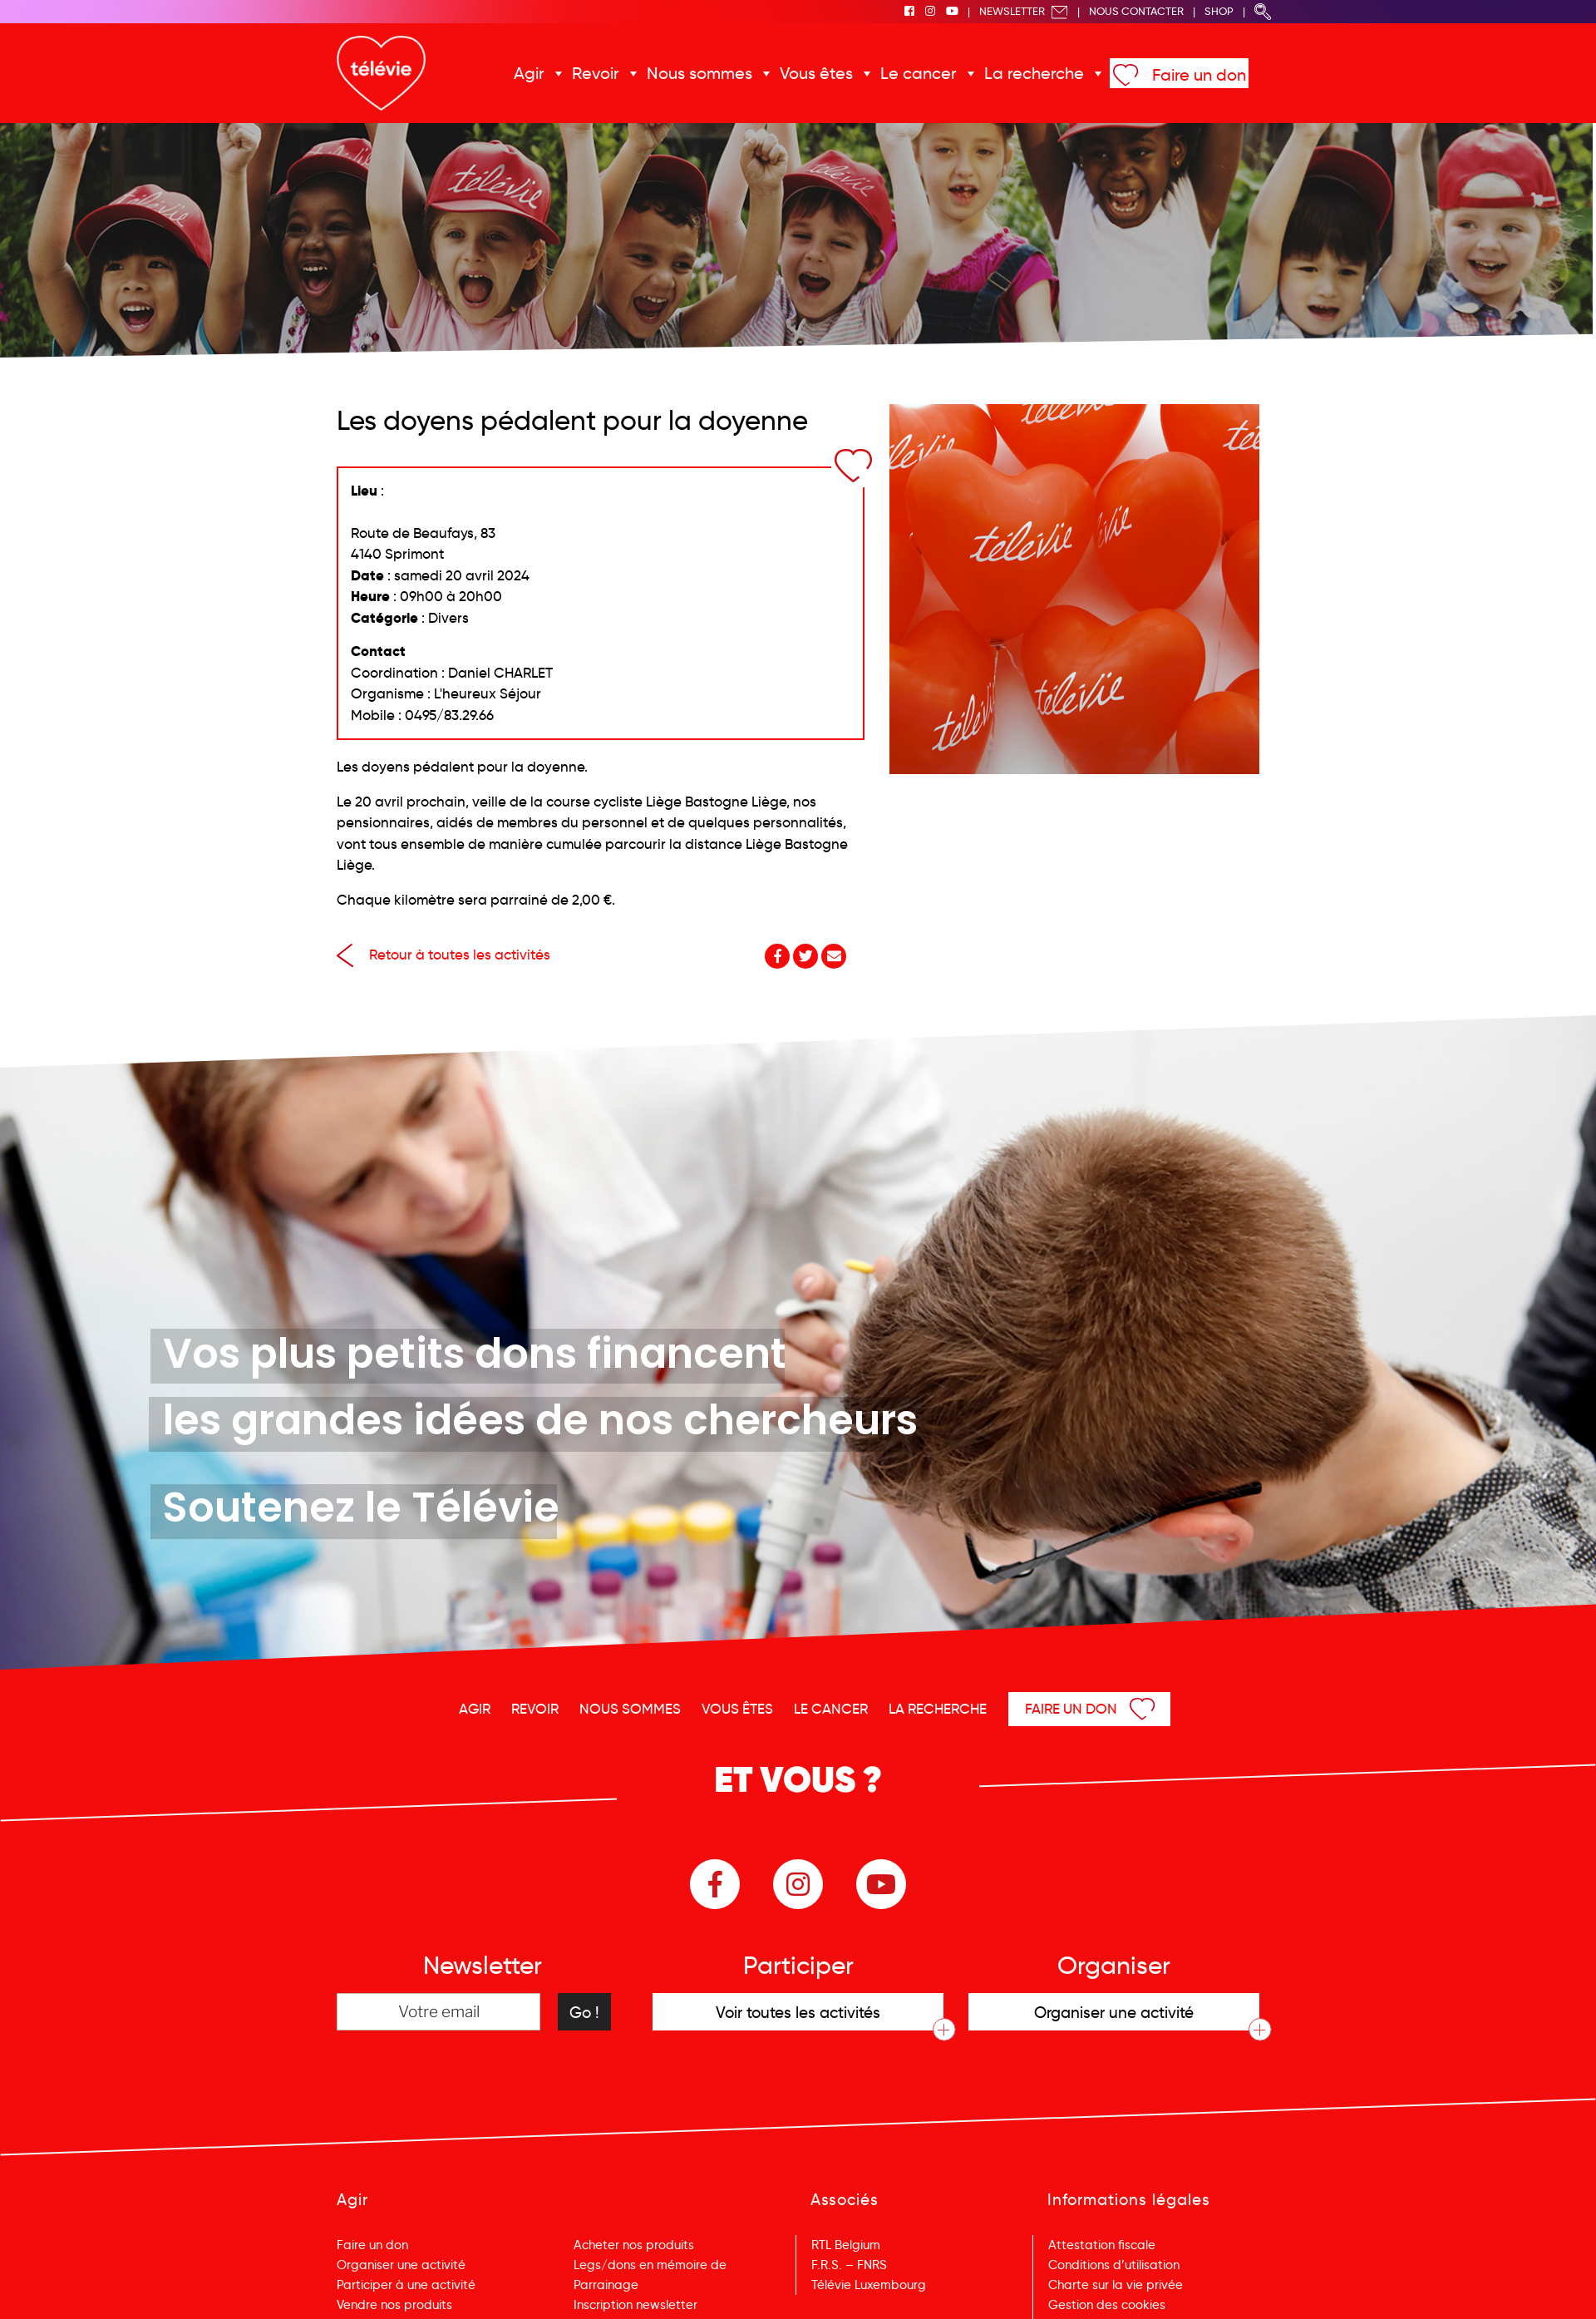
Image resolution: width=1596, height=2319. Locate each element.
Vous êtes (816, 73)
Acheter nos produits (634, 2245)
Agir (529, 73)
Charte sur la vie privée (1115, 2284)
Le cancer (918, 73)
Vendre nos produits (394, 2304)
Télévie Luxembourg (868, 2284)
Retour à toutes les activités (443, 955)
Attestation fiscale (1101, 2245)
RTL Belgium (845, 2245)
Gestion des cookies (1106, 2304)
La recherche (1034, 73)
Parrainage (606, 2284)
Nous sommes (699, 73)
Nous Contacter (1136, 11)
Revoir (595, 73)
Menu (1498, 2283)
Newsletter (1023, 11)
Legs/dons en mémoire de (650, 2264)
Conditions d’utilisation (1114, 2264)
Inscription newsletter (635, 2304)
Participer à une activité (406, 2284)
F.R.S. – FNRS (849, 2264)
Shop (1219, 11)
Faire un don (1199, 75)
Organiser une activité (401, 2264)
